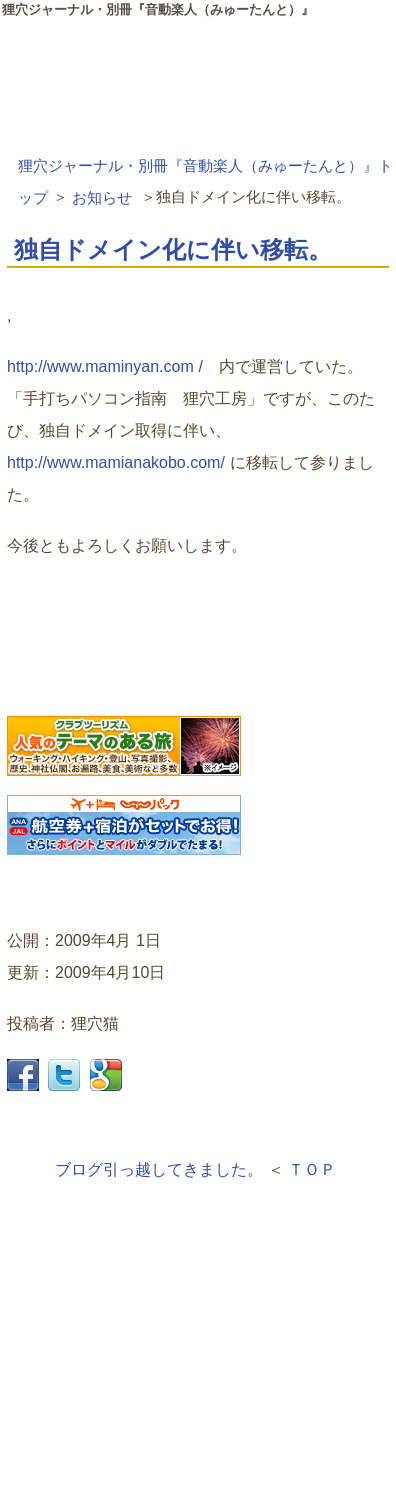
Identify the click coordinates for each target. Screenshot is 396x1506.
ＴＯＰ (312, 1169)
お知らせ (102, 196)
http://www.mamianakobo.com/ (116, 462)
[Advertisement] (157, 1362)
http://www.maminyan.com (100, 366)
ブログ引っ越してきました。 (159, 1169)
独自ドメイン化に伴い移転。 (173, 249)
